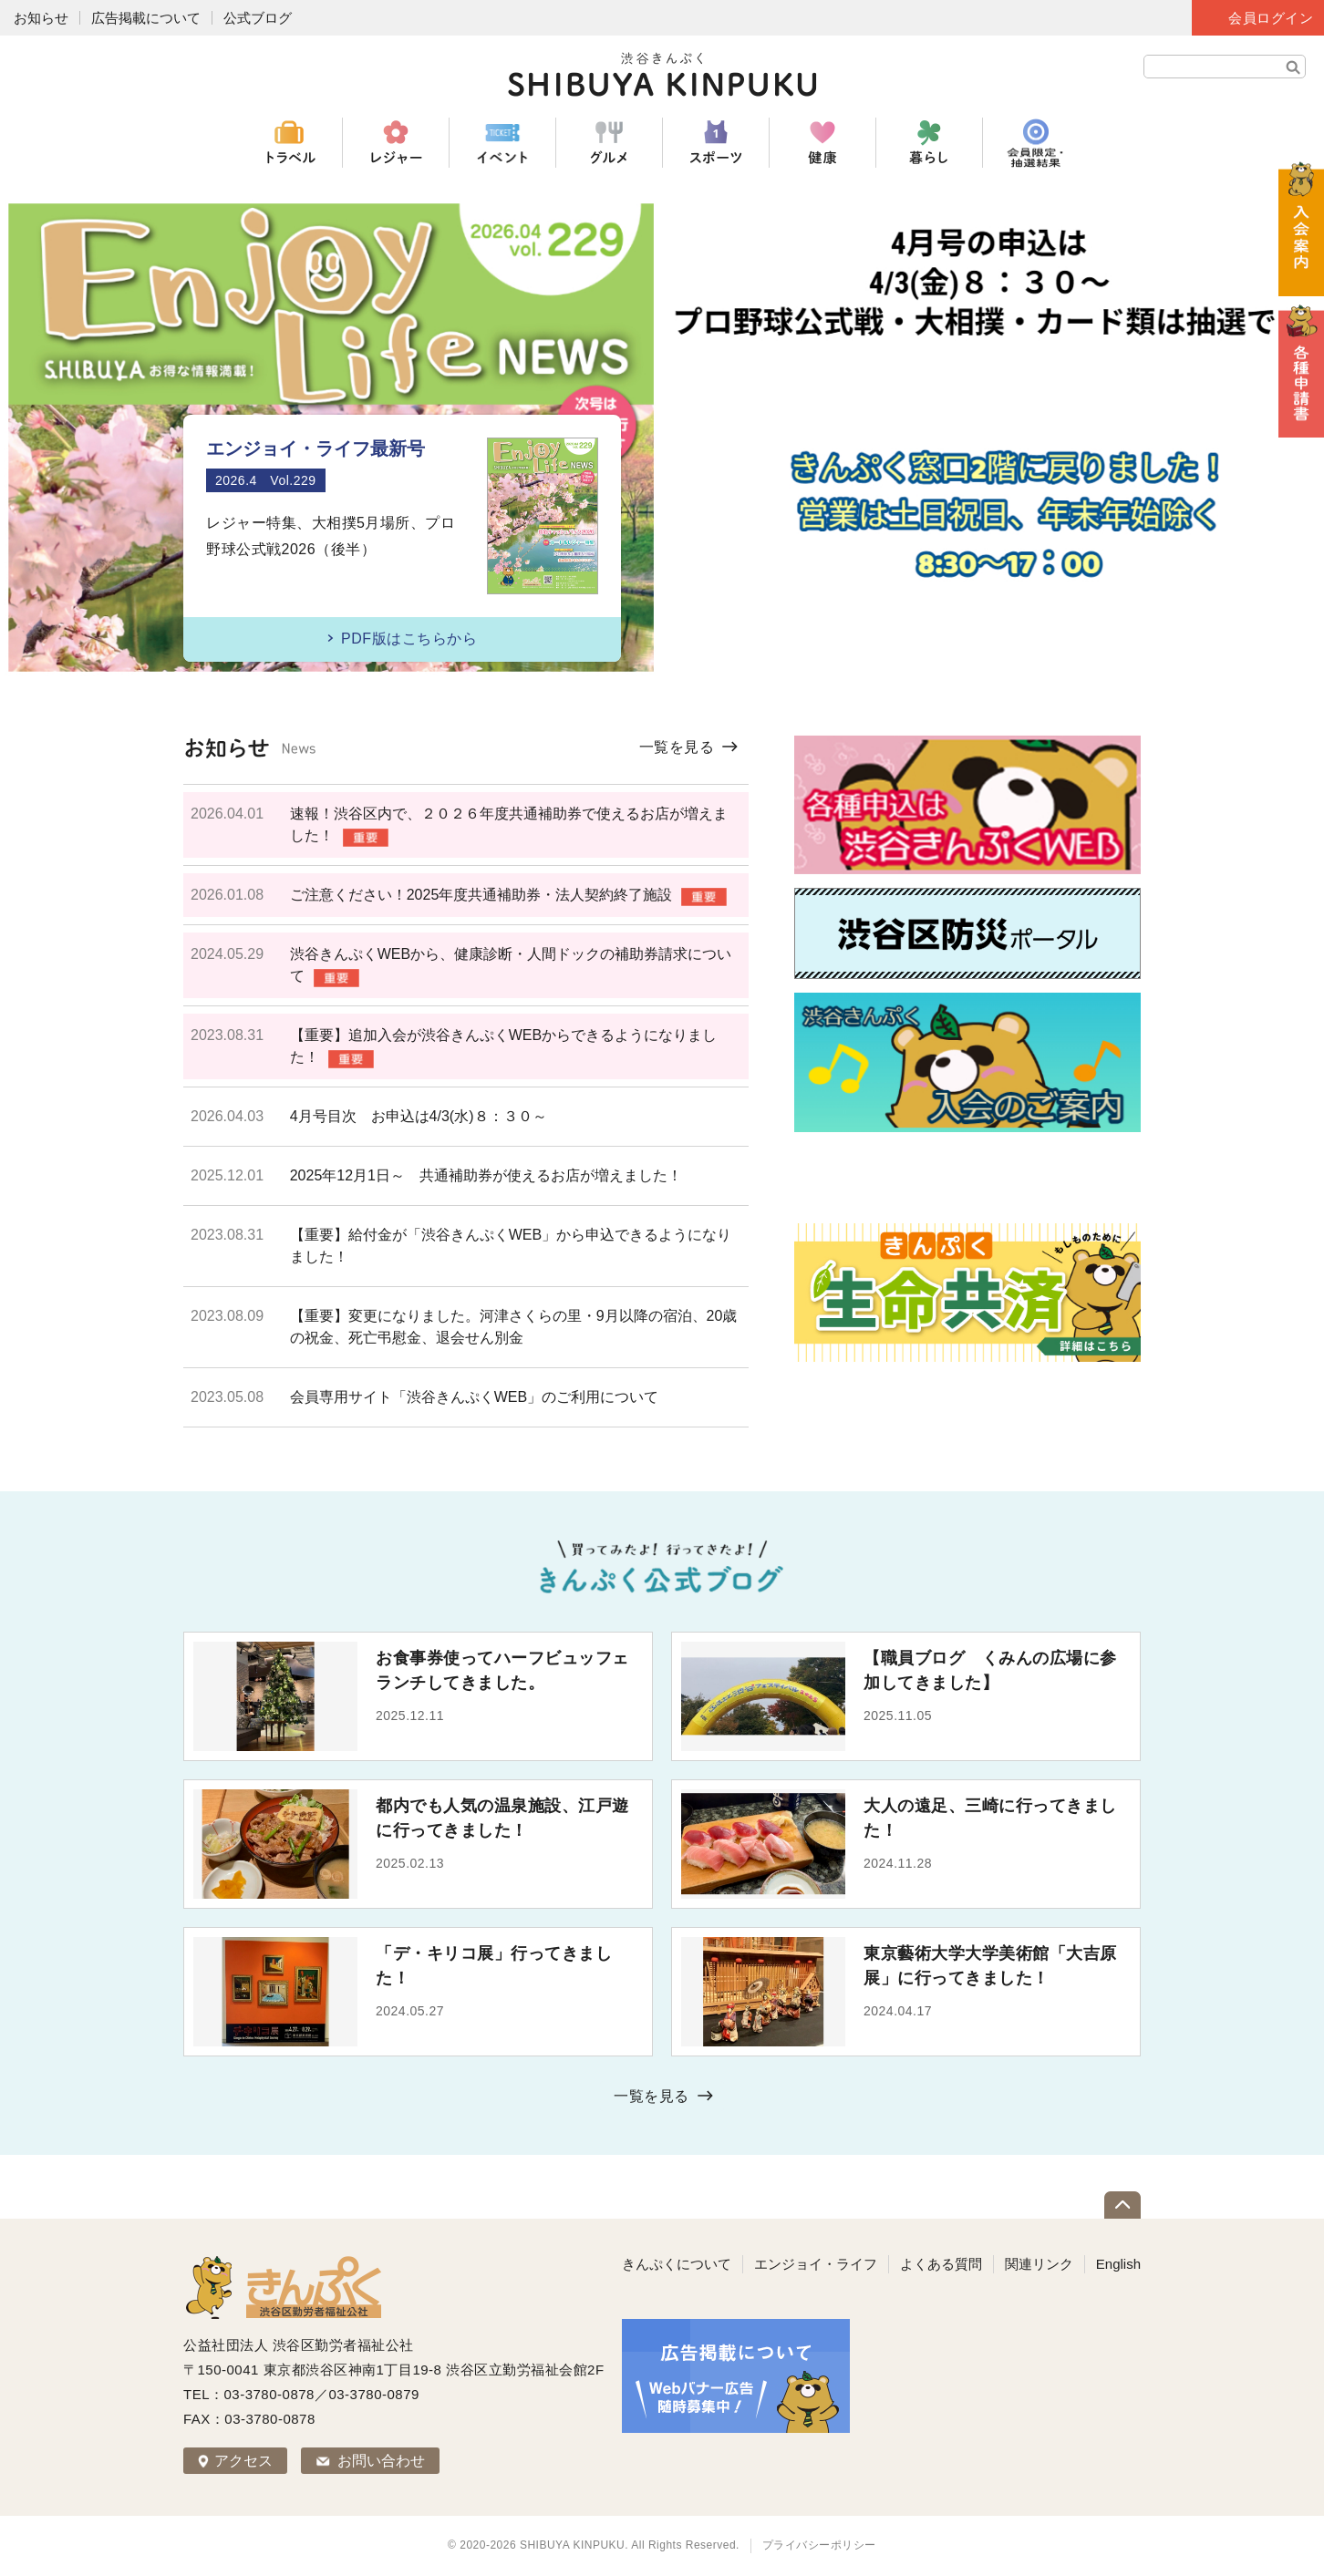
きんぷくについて (676, 2264)
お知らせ (41, 18)
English (1118, 2264)
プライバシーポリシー (819, 2545)
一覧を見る (677, 747)
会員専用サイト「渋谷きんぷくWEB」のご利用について (474, 1397)
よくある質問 (941, 2264)
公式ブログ (257, 18)
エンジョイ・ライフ (815, 2264)
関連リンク (1039, 2264)
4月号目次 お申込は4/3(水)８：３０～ (418, 1116)
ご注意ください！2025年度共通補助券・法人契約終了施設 (481, 894)
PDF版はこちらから (409, 638)
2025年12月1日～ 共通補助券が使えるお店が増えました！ (486, 1175)
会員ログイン (1270, 18)
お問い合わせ (381, 2460)
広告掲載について (146, 18)
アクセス (243, 2460)
